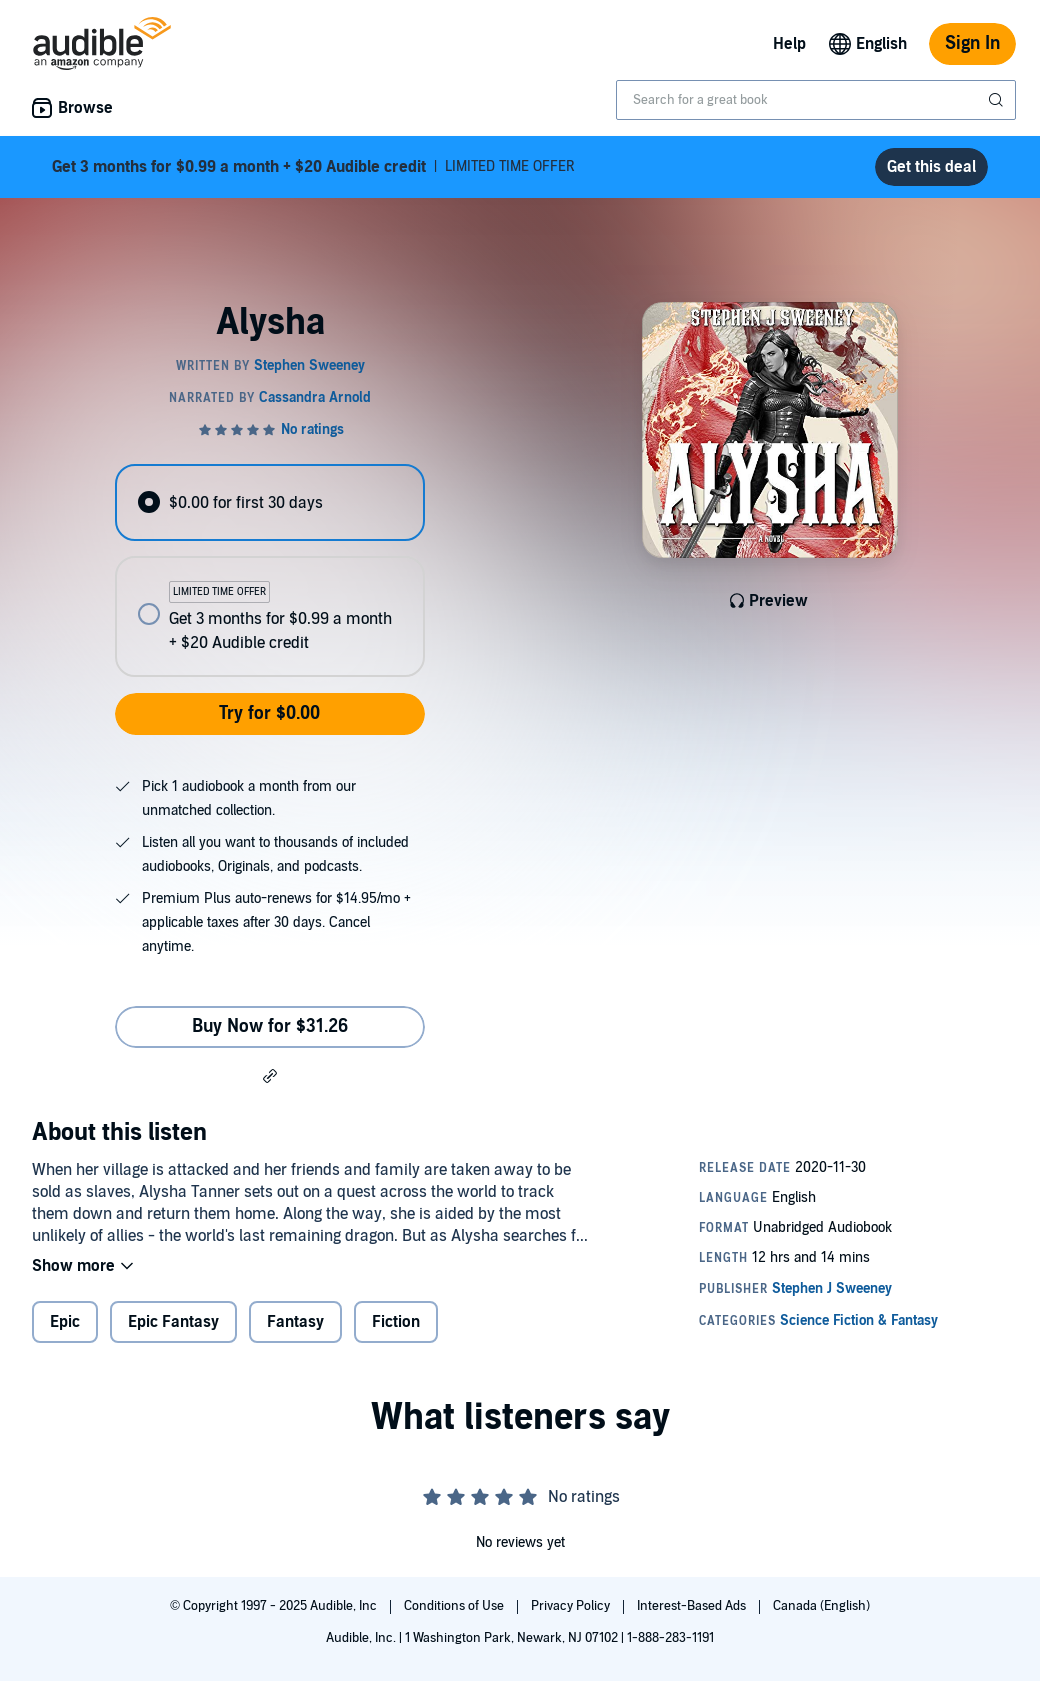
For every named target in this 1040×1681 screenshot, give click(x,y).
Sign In (972, 43)
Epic (65, 1322)
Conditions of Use (455, 1606)
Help (789, 44)
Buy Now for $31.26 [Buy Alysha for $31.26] (270, 1026)
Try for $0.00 (269, 713)
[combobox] (816, 100)
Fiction (396, 1322)
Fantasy (295, 1322)
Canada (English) (821, 1606)
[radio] (269, 502)
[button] (270, 1075)
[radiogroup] (269, 570)
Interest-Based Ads (693, 1606)
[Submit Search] (998, 100)
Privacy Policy (572, 1606)
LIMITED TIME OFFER (313, 167)
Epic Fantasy (173, 1322)
